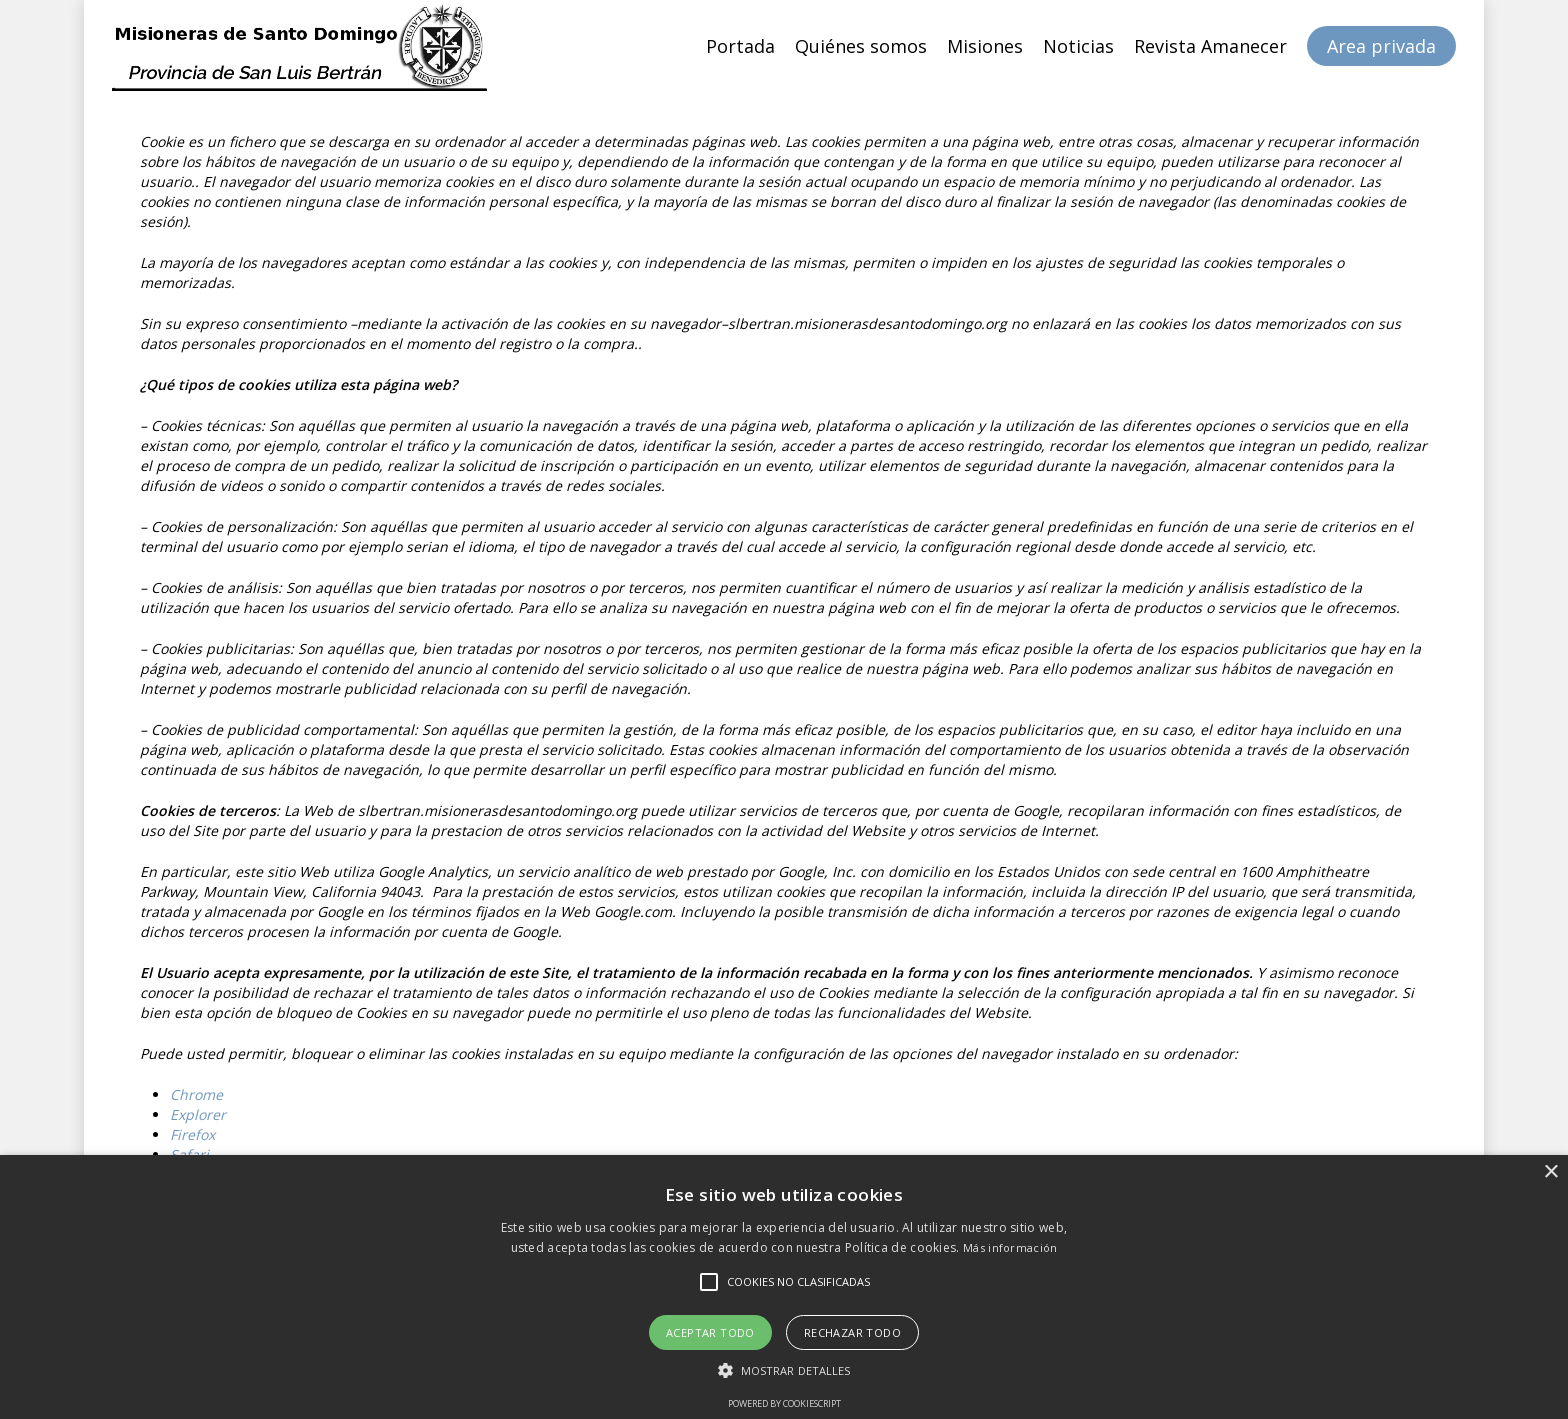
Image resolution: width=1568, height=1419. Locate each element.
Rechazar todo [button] (852, 1332)
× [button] (1550, 1172)
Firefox (192, 1134)
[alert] (784, 1287)
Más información (1010, 1247)
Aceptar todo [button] (710, 1332)
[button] (784, 1370)
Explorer (198, 1114)
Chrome (196, 1094)
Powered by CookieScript (784, 1403)
